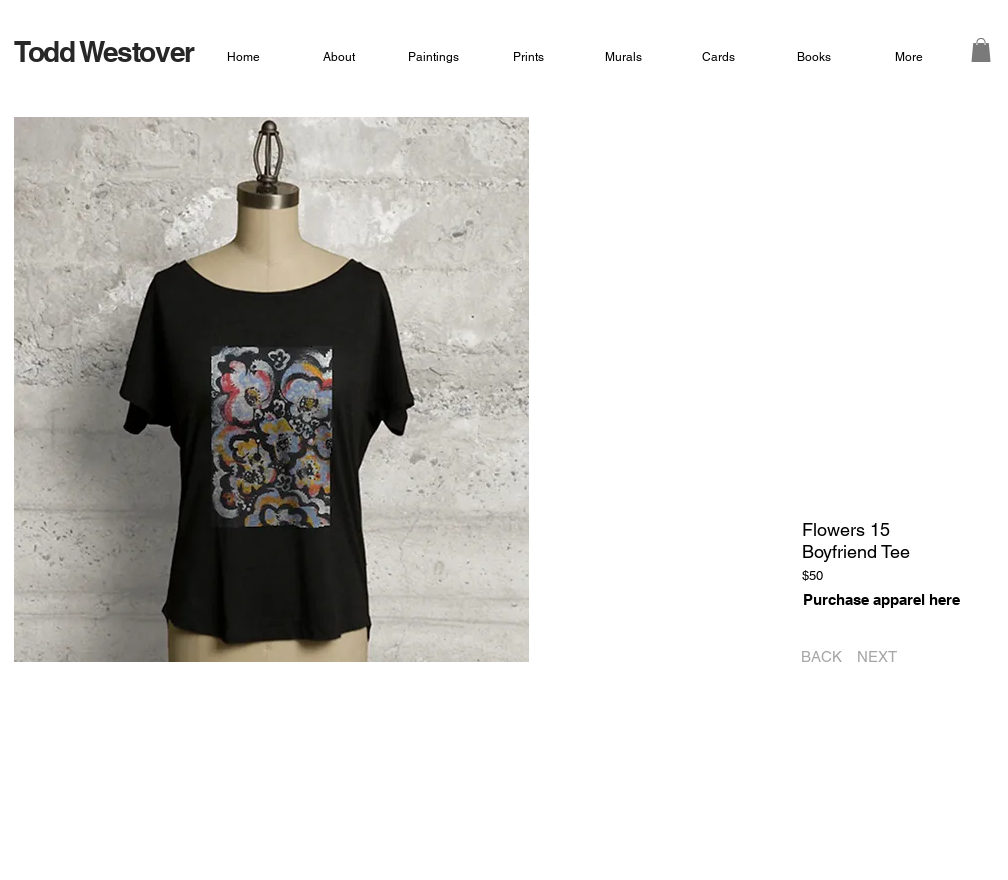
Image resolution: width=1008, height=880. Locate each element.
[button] (981, 50)
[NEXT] (883, 657)
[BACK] (815, 657)
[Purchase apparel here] (881, 599)
